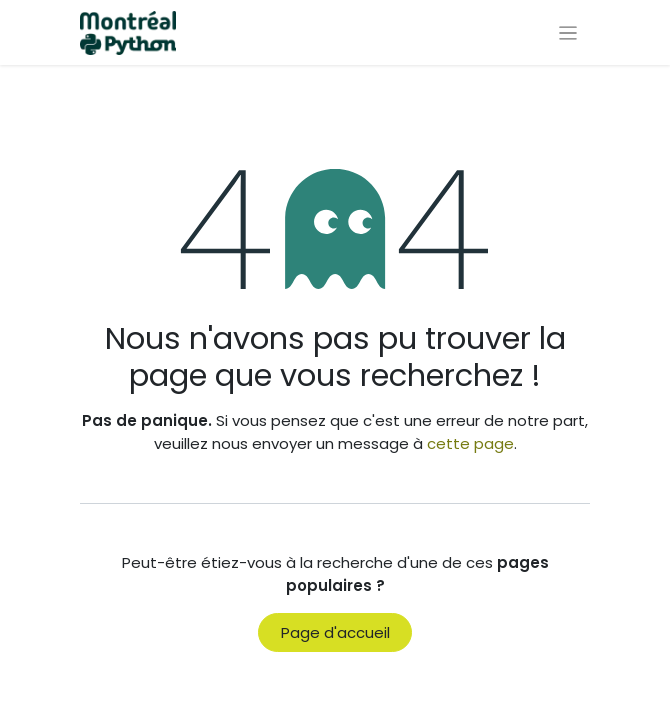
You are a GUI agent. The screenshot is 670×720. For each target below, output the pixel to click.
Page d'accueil (335, 632)
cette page (470, 443)
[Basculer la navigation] (568, 32)
